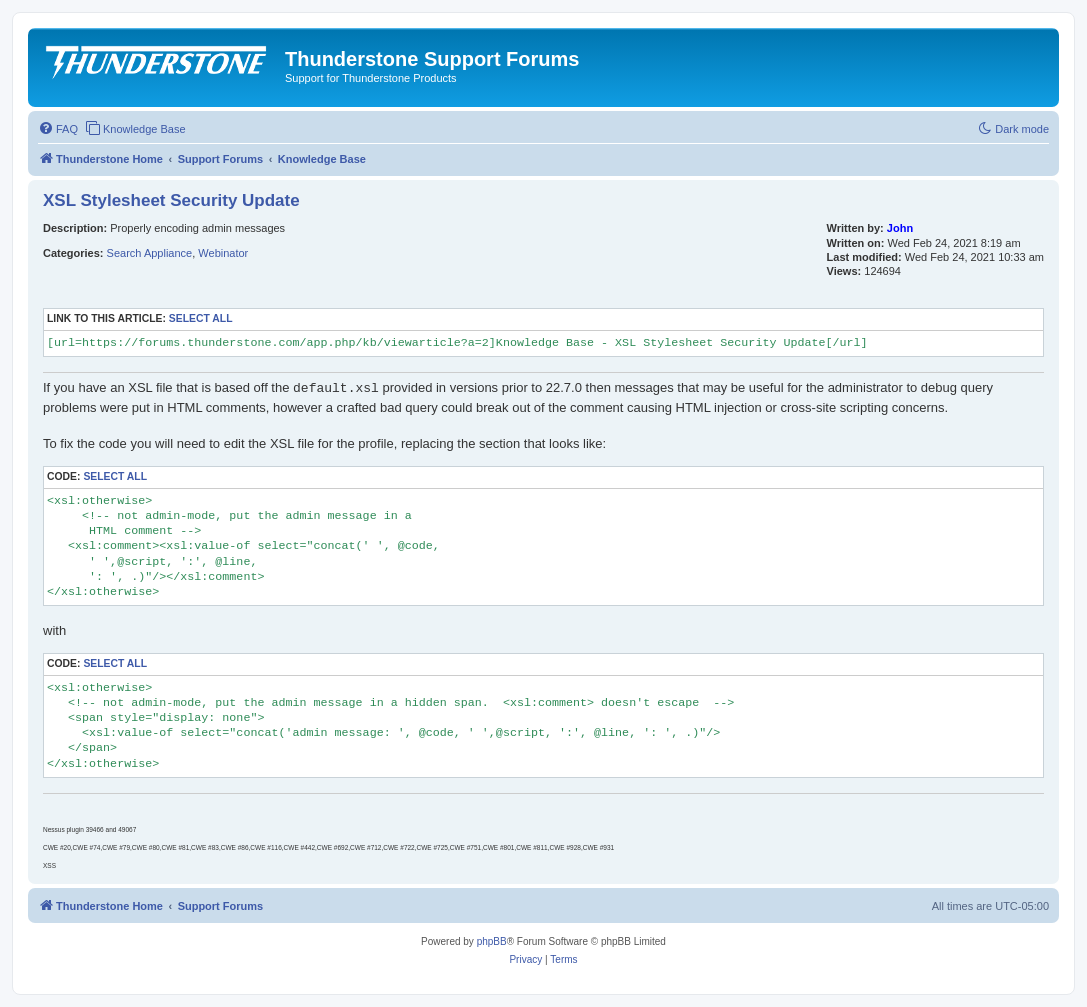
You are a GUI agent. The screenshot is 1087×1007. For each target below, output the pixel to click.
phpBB (492, 941)
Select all (201, 318)
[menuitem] (58, 129)
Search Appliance (150, 253)
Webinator (223, 253)
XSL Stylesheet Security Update (171, 200)
